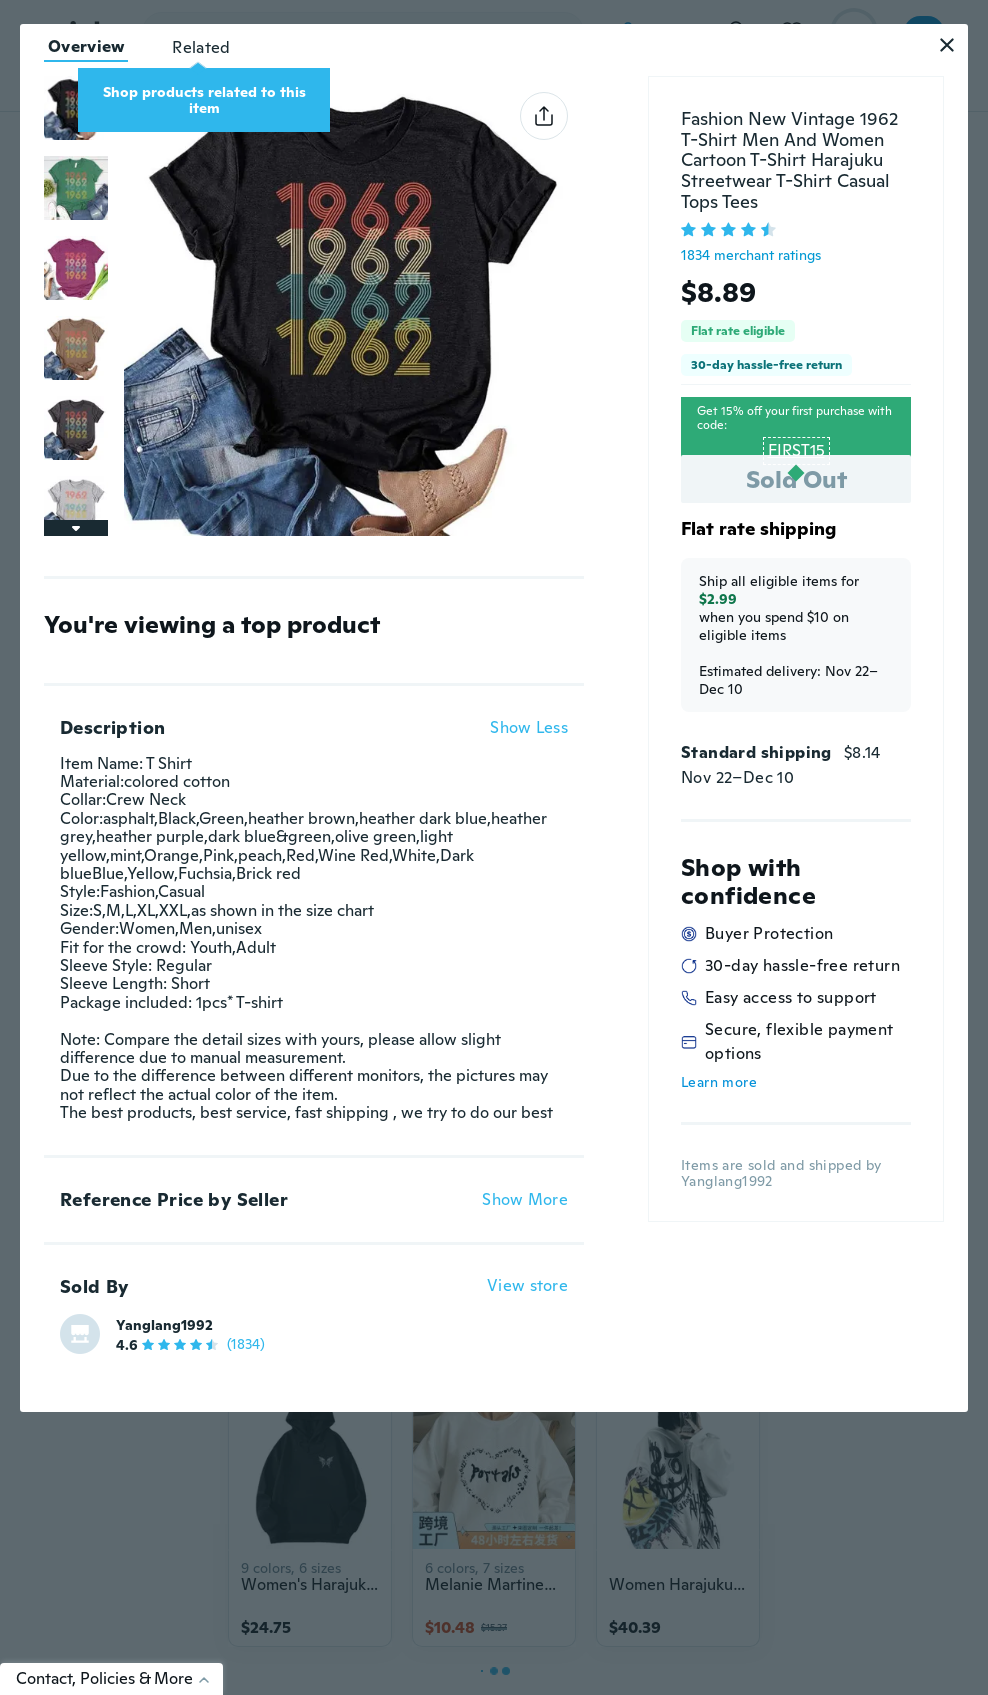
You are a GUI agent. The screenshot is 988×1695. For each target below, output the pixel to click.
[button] (947, 45)
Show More (525, 1200)
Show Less (529, 728)
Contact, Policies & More (119, 1678)
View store (527, 1286)
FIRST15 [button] (796, 450)
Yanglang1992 (164, 1325)
